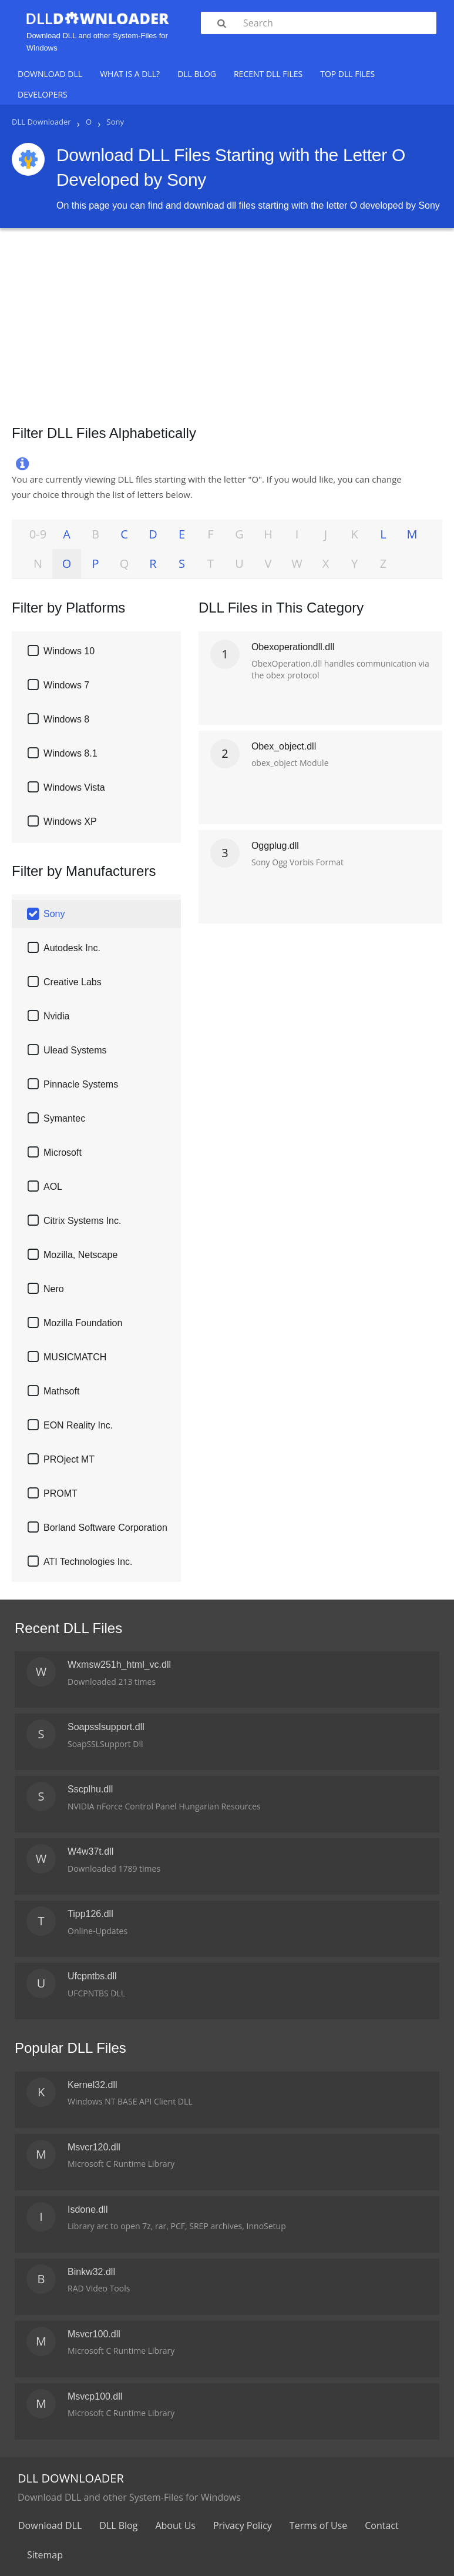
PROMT (60, 1493)
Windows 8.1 (70, 753)
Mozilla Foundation (82, 1323)
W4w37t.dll (90, 1851)
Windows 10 (69, 651)
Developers (43, 94)
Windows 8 (66, 719)
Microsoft (62, 1152)
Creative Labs (72, 982)
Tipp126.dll (90, 1914)
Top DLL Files (347, 73)
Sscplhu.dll (90, 1789)
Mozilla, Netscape (80, 1255)
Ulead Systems (75, 1050)
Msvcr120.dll (94, 2147)
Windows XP (70, 822)
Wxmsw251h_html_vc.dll (119, 1665)
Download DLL (50, 73)
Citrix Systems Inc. (82, 1221)
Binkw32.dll (91, 2272)
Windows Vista (74, 787)
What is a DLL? (130, 73)
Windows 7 (66, 685)
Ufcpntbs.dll (92, 1976)
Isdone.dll (88, 2209)
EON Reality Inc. (78, 1425)
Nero (53, 1289)
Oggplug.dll (275, 846)
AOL (52, 1187)
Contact (381, 2525)
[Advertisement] (227, 322)
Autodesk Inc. (71, 948)
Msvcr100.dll (94, 2334)
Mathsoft (61, 1391)
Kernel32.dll (92, 2085)
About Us (175, 2525)
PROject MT (69, 1459)
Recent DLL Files (268, 73)
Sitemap (45, 2555)
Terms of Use (318, 2525)
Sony (54, 914)
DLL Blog (196, 73)
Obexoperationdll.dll (292, 647)
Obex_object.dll (283, 746)
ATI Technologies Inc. (88, 1562)
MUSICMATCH (74, 1357)
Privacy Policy (242, 2525)
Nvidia (56, 1016)
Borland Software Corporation (105, 1528)
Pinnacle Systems (80, 1084)
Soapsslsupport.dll (106, 1727)
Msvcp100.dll (95, 2396)
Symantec (64, 1118)
